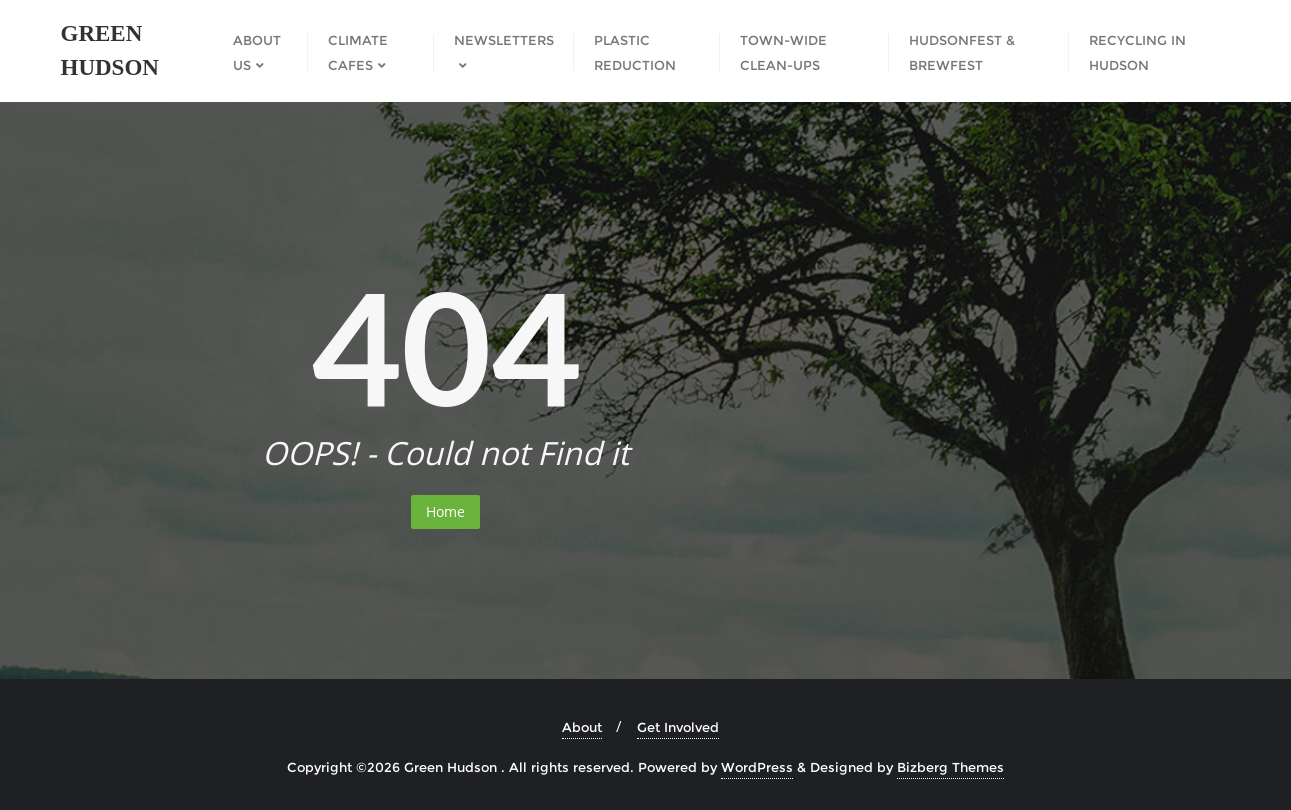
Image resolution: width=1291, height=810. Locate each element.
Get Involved (678, 727)
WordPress (757, 767)
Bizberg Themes (950, 767)
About (582, 727)
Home (445, 511)
